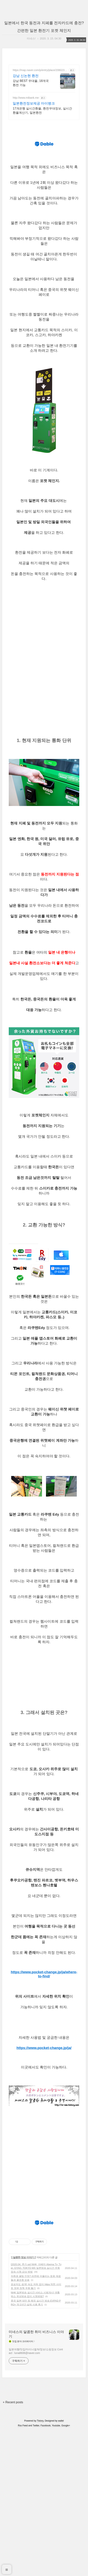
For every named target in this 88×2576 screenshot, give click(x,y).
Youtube (56, 2571)
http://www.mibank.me (26, 97)
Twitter (36, 2571)
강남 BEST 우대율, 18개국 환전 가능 (31, 83)
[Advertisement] (44, 651)
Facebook (46, 2571)
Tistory (40, 2566)
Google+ (65, 2571)
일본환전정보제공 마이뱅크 (34, 103)
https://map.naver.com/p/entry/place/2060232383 (40, 70)
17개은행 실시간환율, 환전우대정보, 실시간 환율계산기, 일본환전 (42, 110)
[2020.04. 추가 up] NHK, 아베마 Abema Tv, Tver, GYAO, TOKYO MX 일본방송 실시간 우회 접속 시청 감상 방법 (36, 2413)
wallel (61, 2566)
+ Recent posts (13, 2547)
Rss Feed (23, 2571)
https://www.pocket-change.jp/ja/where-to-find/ (44, 2066)
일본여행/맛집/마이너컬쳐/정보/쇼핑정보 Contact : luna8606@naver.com (36, 2496)
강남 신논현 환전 (26, 76)
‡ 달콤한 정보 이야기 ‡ (23, 2402)
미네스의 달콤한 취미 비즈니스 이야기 (36, 2479)
